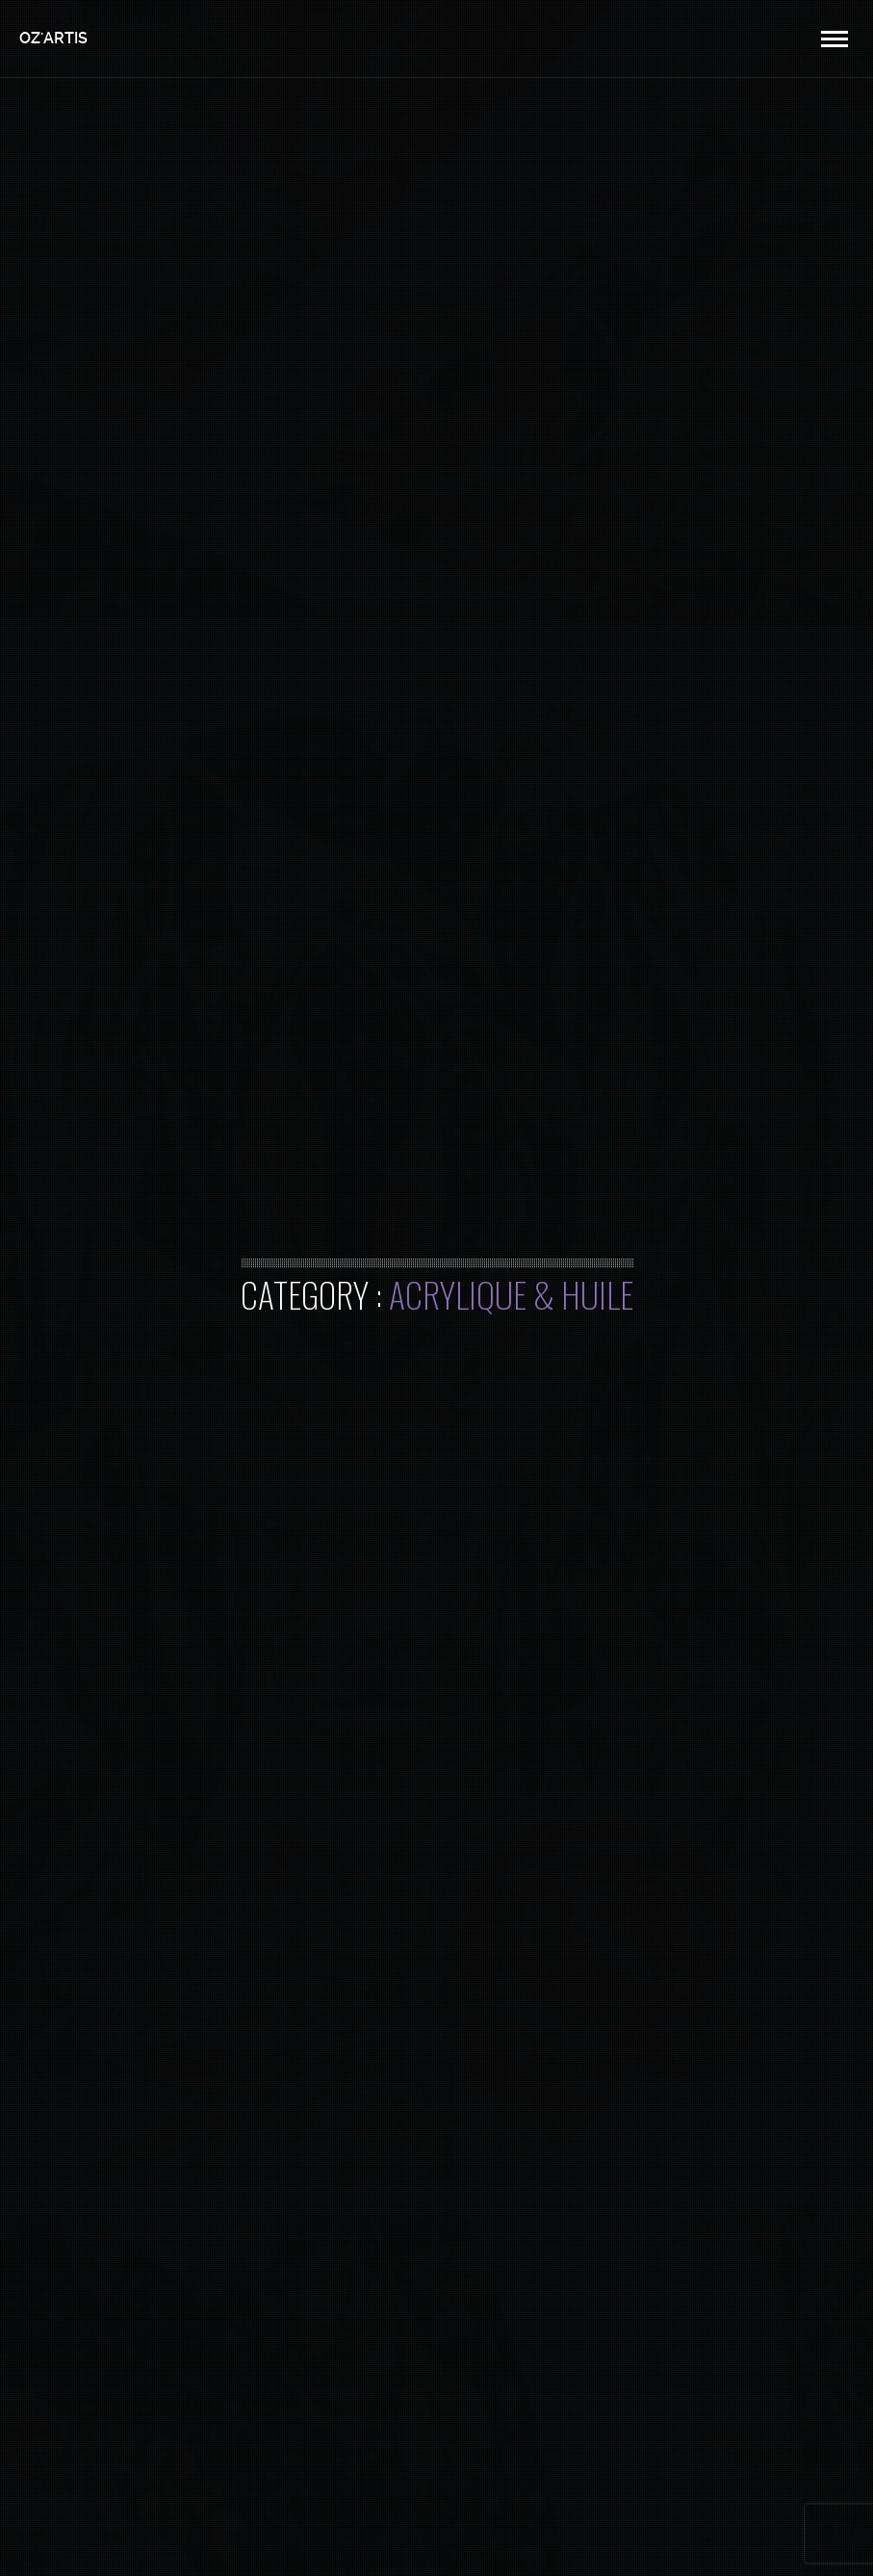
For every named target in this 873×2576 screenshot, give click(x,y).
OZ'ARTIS (53, 38)
